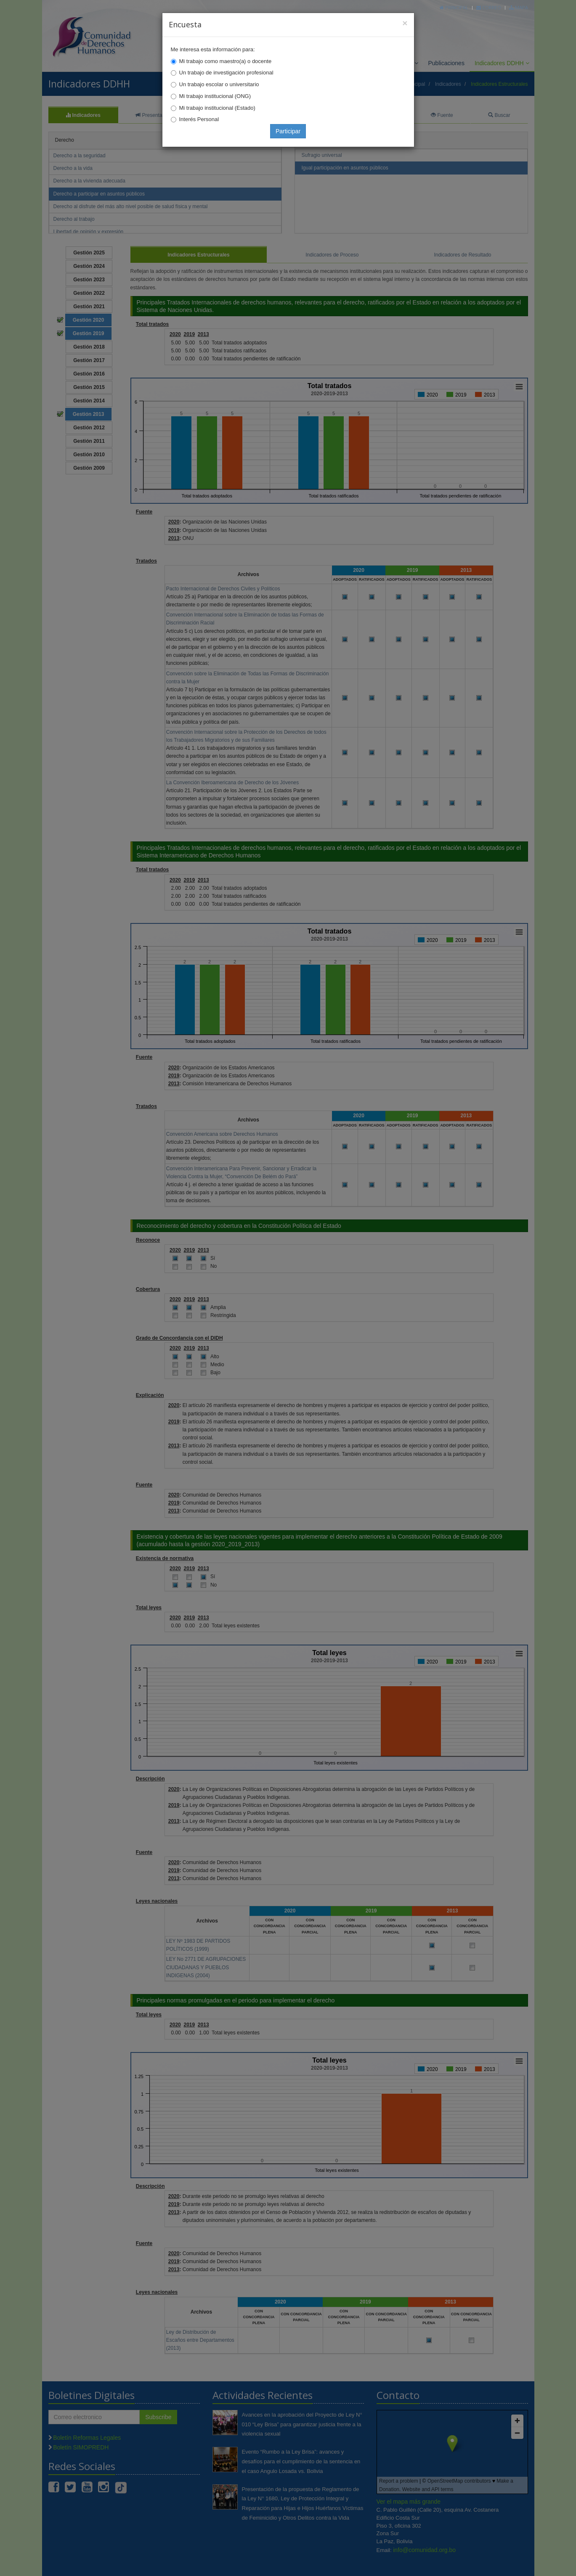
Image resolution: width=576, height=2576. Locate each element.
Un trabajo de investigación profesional (226, 72)
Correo (488, 7)
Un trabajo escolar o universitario (219, 84)
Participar (288, 131)
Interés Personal (199, 119)
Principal (454, 7)
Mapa (518, 7)
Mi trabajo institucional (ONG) (215, 96)
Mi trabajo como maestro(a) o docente (225, 61)
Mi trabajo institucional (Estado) (217, 108)
